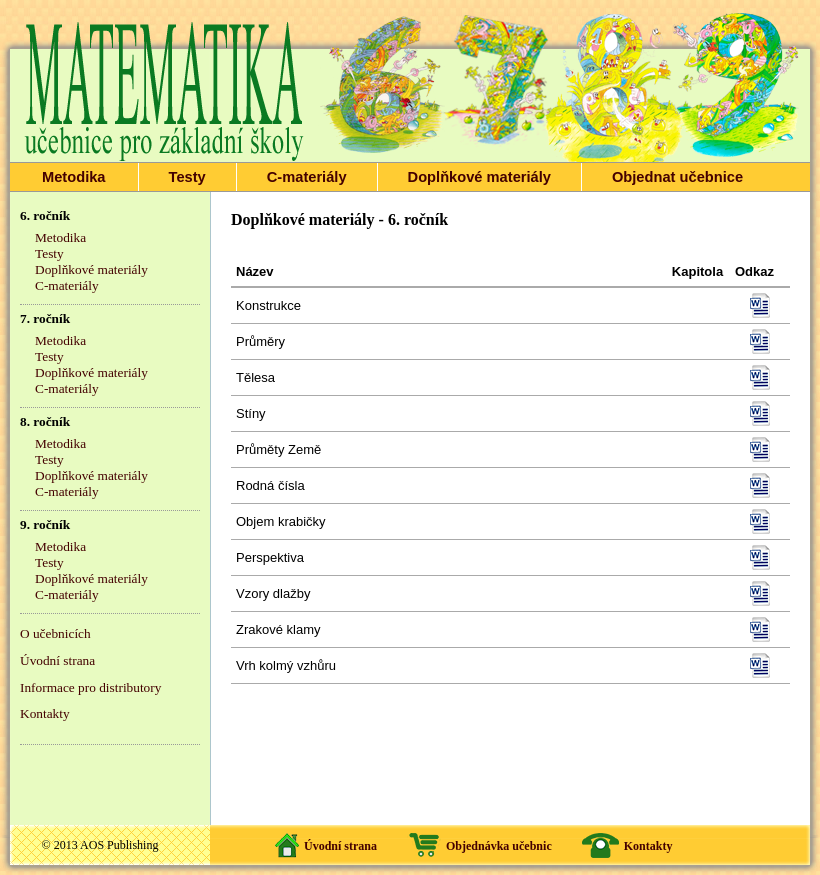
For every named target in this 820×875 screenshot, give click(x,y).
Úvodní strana (57, 660)
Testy (187, 177)
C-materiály (307, 177)
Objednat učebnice (677, 177)
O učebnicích (55, 633)
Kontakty (45, 713)
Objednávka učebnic (499, 846)
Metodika (74, 177)
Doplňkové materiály (479, 177)
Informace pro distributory (90, 687)
